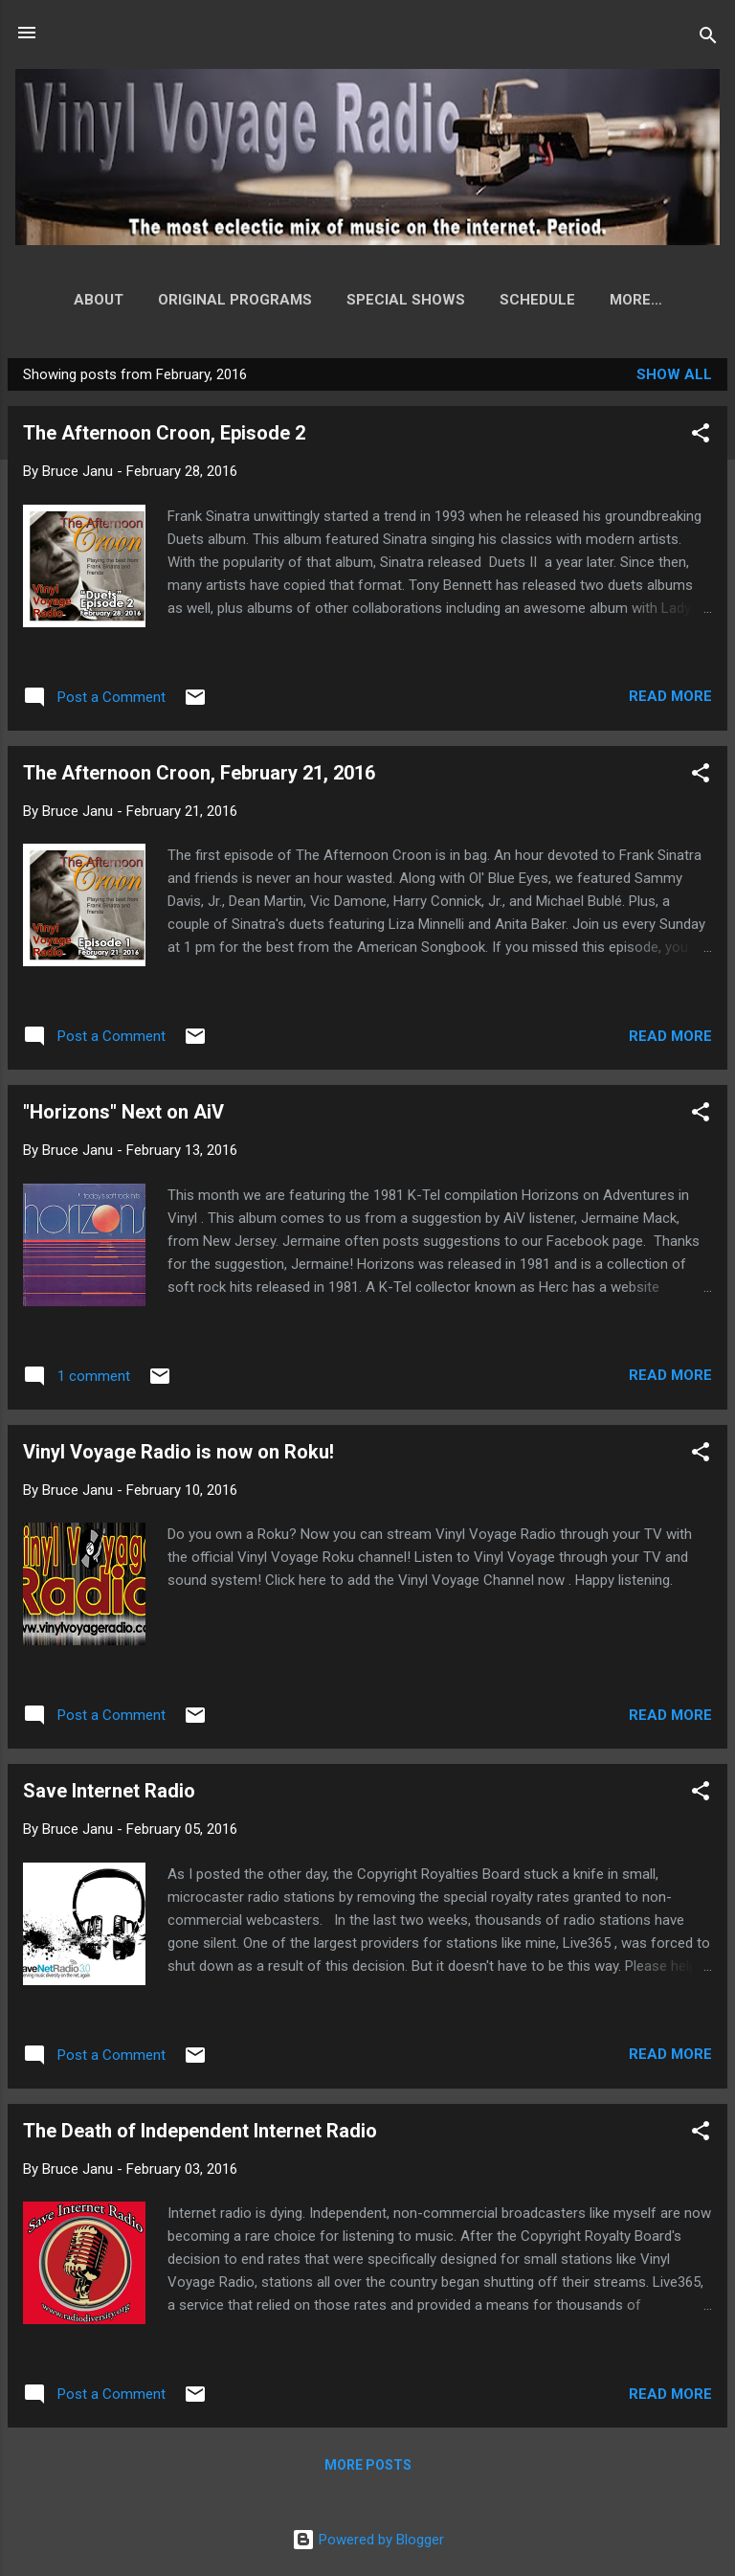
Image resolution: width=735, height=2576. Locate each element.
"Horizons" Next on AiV (123, 1115)
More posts (368, 2468)
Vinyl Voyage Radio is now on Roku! (178, 1455)
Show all (674, 378)
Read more (670, 700)
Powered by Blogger (368, 2539)
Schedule (507, 299)
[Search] (708, 39)
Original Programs (204, 299)
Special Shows (375, 299)
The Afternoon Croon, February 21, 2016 (199, 776)
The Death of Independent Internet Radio (200, 2134)
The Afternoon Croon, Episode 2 (164, 436)
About (68, 299)
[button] (700, 440)
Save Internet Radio (109, 1794)
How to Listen (635, 299)
